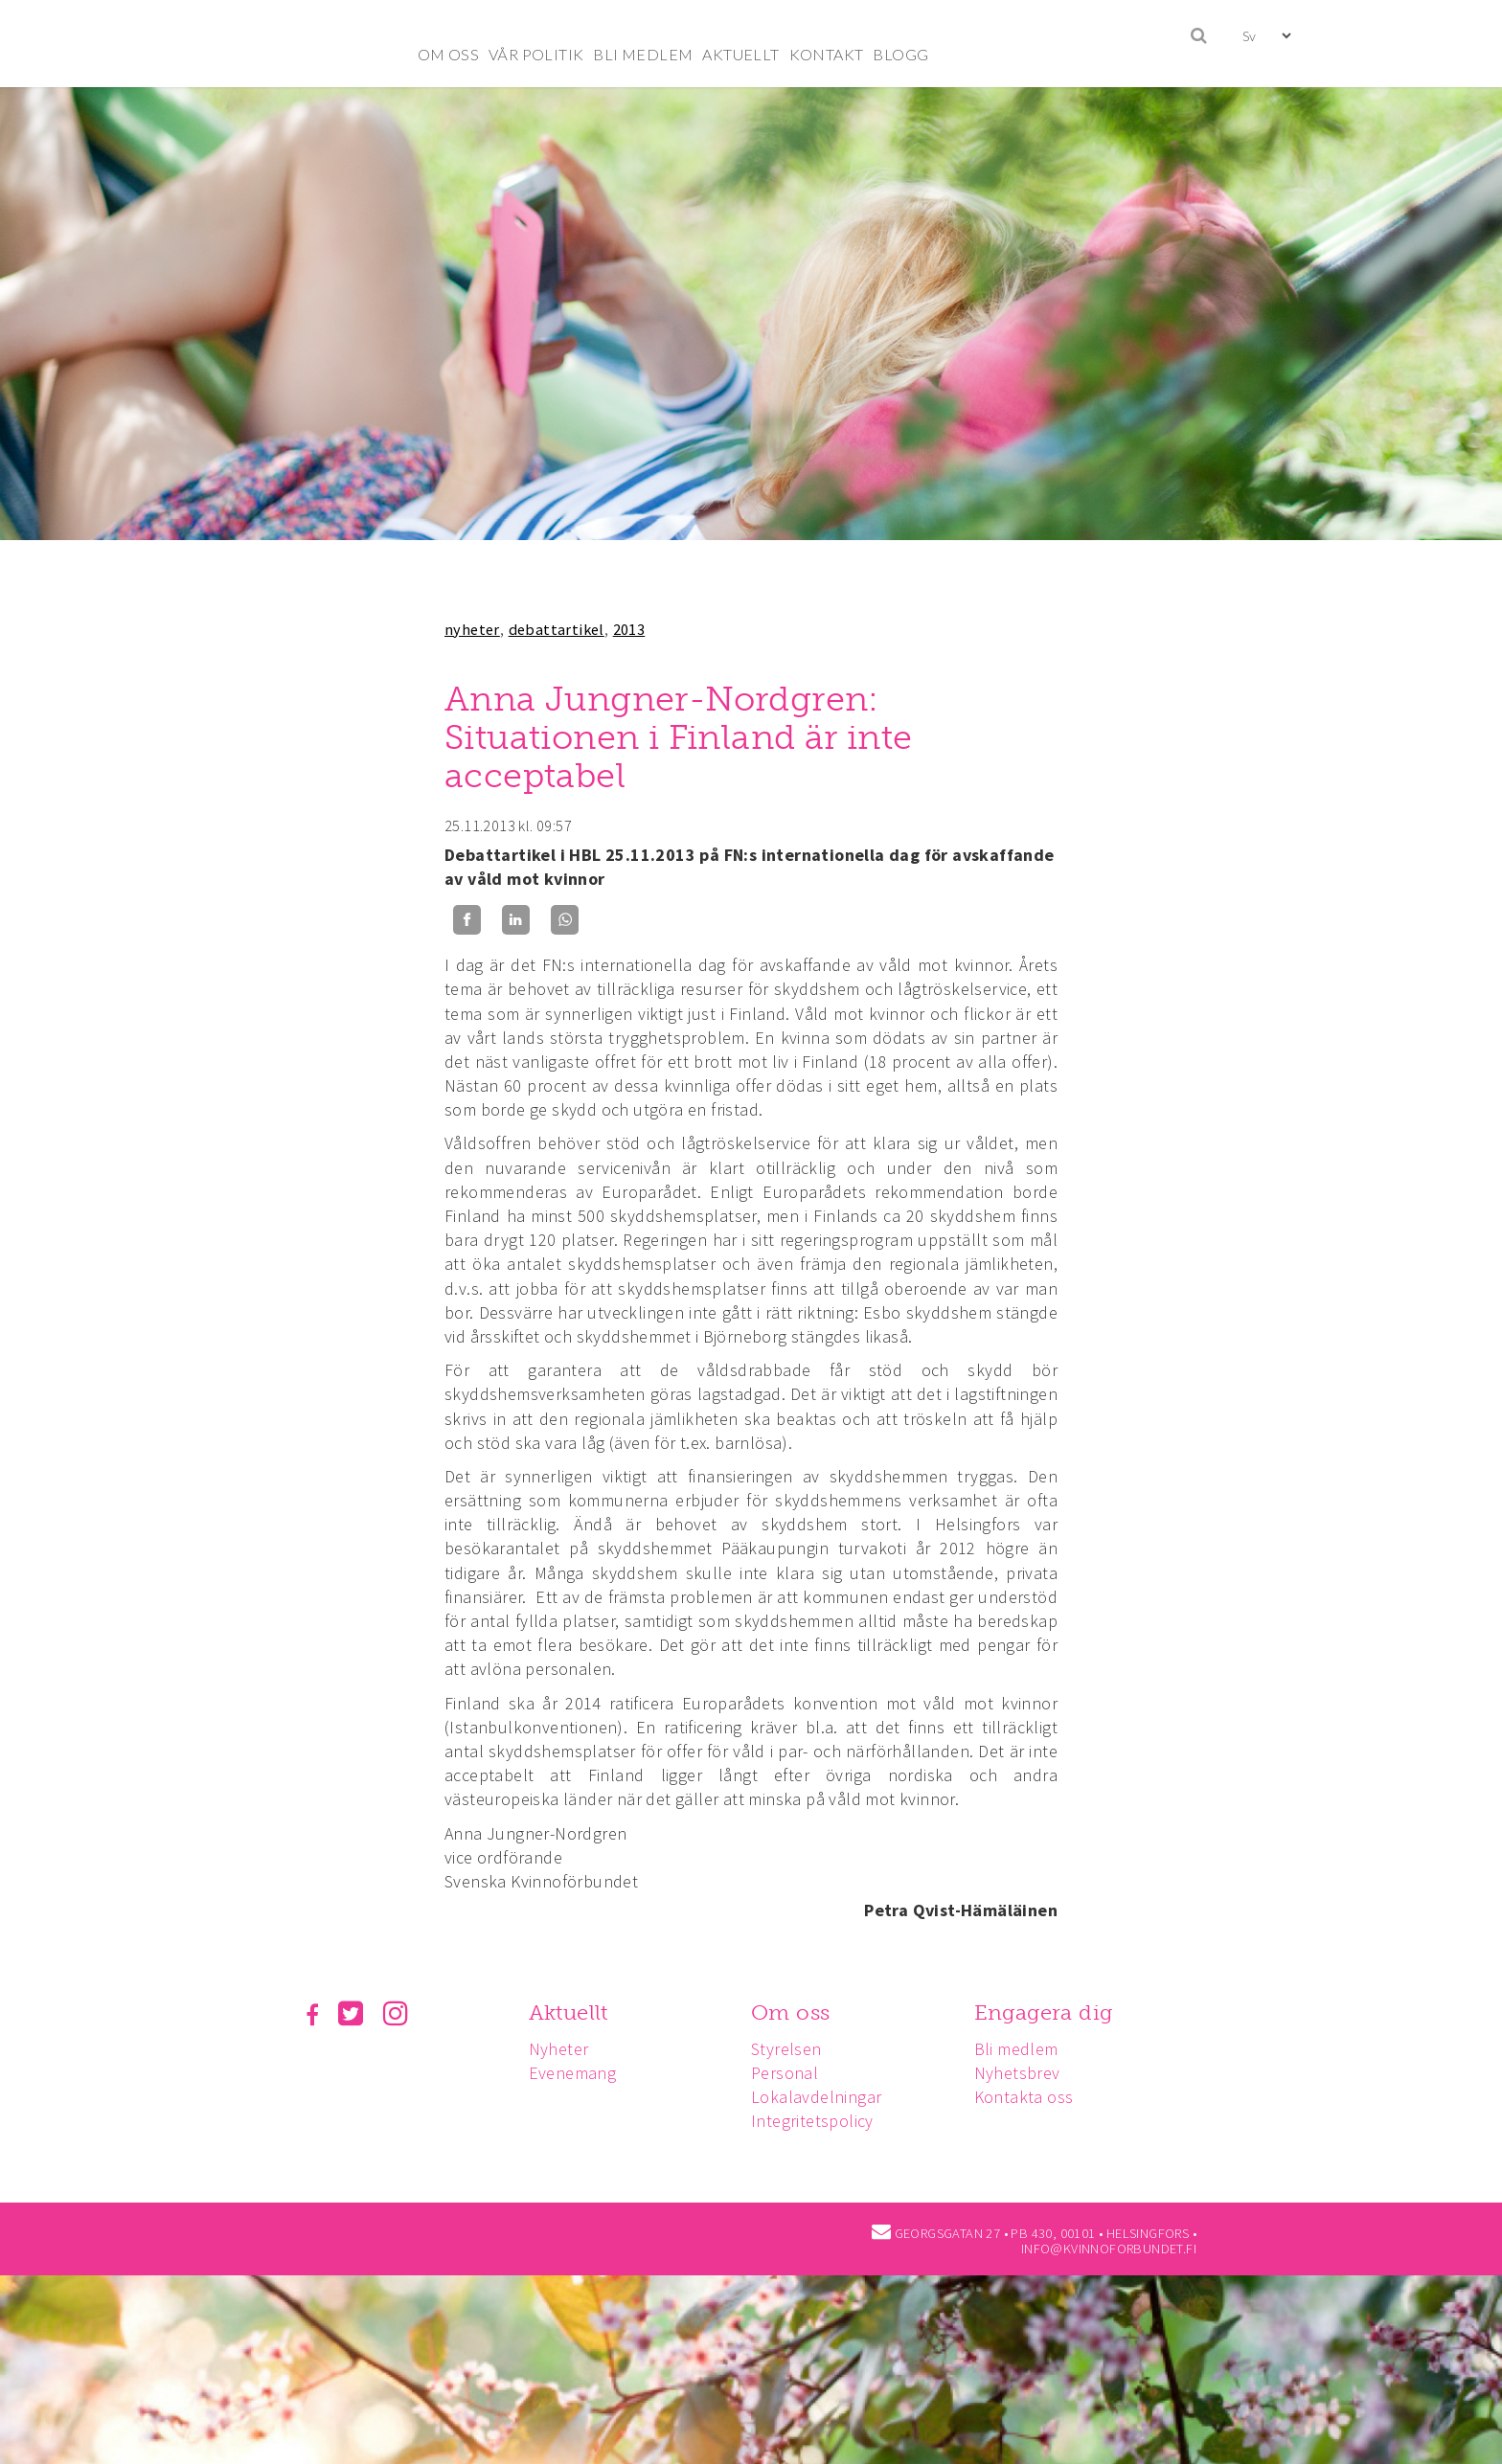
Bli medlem (1025, 2049)
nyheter (472, 629)
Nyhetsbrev (1026, 2073)
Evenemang (576, 2073)
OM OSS (448, 54)
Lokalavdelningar (822, 2097)
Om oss (796, 2012)
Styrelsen (792, 2049)
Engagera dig (1052, 2012)
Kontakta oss (1032, 2097)
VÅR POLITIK (536, 54)
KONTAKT (826, 54)
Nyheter (562, 2049)
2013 (629, 629)
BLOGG (900, 54)
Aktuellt (571, 2012)
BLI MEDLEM (643, 54)
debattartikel (556, 629)
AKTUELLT (740, 54)
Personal (790, 2073)
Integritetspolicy (818, 2121)
